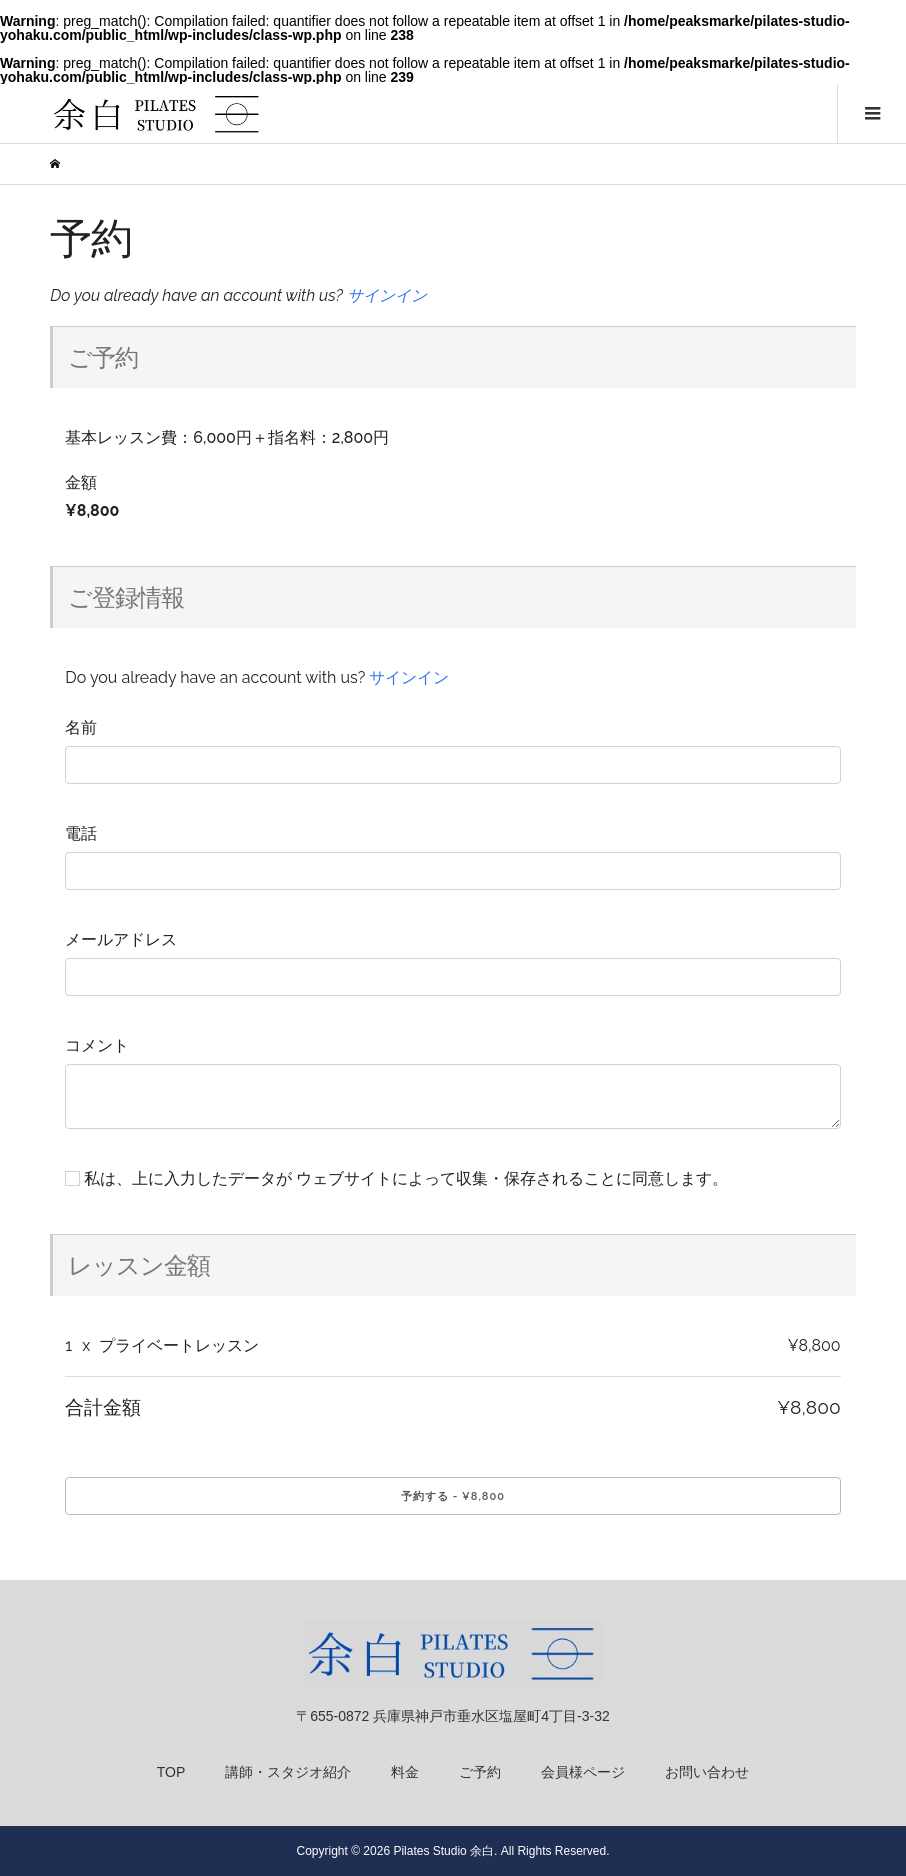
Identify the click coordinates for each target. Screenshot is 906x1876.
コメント (97, 1045)
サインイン (387, 295)
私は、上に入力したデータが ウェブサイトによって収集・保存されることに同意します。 (396, 1178)
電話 (81, 833)
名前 (81, 727)
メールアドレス (121, 939)
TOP (171, 1772)
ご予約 (480, 1772)
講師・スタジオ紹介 (288, 1772)
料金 (405, 1772)
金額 (81, 482)
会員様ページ (583, 1772)
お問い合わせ (707, 1772)
